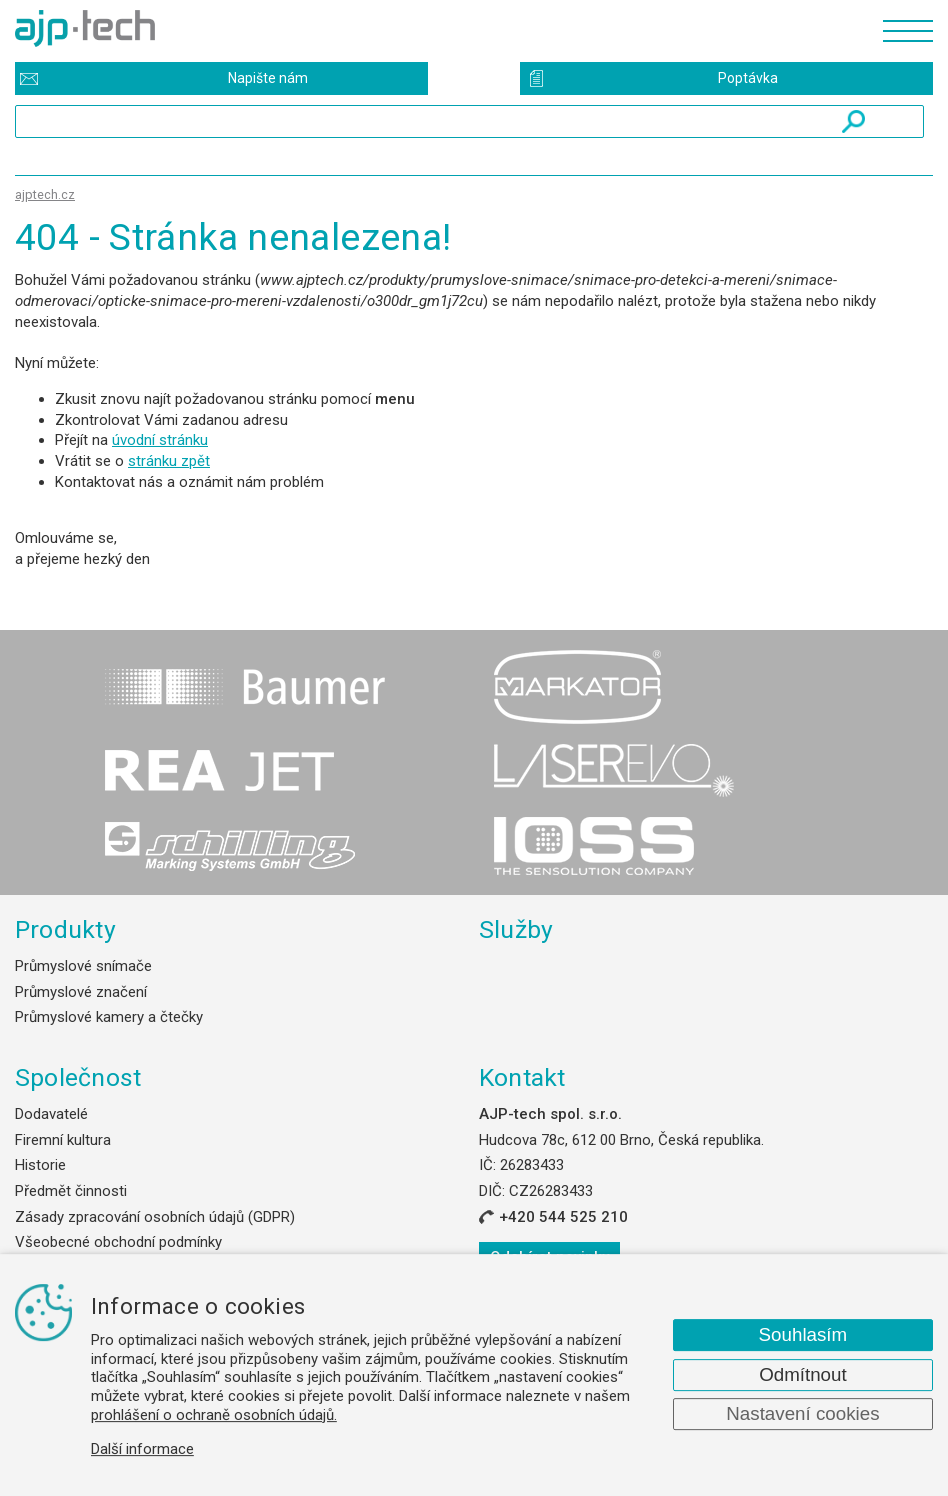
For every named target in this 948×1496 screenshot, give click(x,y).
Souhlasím (803, 1334)
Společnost (78, 1077)
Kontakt (522, 1077)
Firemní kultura (63, 1140)
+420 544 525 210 (563, 1217)
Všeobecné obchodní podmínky (118, 1242)
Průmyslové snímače (83, 966)
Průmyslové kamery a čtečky (109, 1017)
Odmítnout (803, 1374)
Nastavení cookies (802, 1413)
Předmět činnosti (71, 1191)
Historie (40, 1165)
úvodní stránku (160, 440)
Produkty (65, 929)
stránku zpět (169, 461)
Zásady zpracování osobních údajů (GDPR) (155, 1217)
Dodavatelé (51, 1114)
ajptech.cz (45, 194)
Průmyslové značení (81, 992)
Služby (516, 929)
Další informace (142, 1449)
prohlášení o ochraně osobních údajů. (214, 1415)
